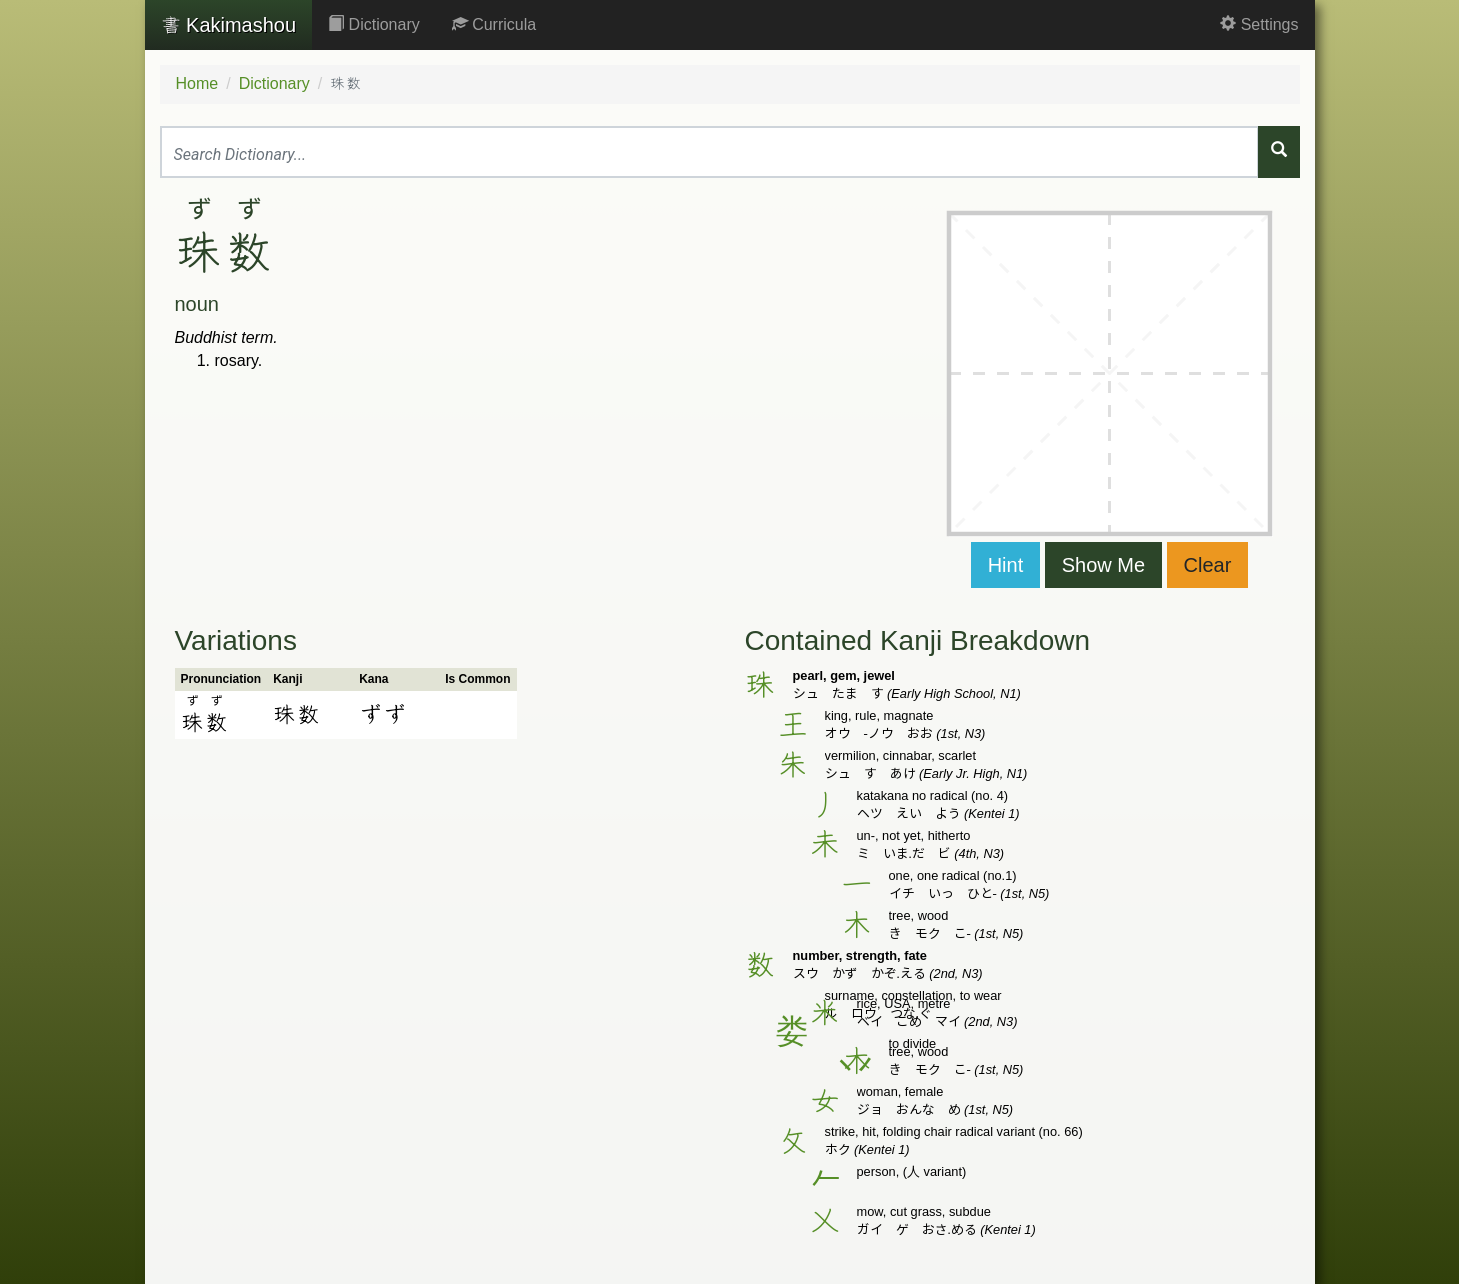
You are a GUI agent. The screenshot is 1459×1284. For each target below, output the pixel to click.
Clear (1208, 565)
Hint (1006, 565)
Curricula (494, 24)
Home (197, 83)
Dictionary (374, 24)
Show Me (1103, 565)
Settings (1259, 24)
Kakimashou (229, 25)
